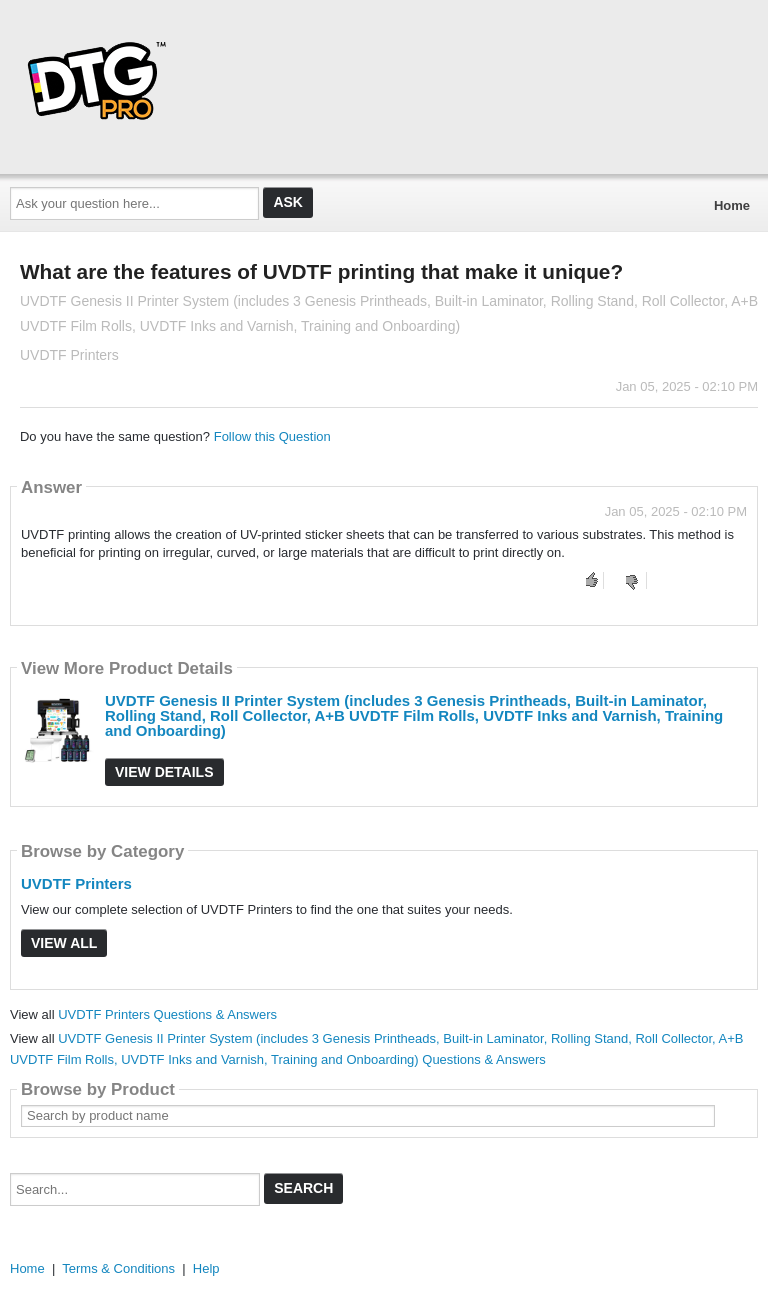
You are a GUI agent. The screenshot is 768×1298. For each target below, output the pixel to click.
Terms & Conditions (118, 1268)
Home (732, 205)
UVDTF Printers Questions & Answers (167, 1014)
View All (64, 943)
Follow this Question (272, 436)
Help (206, 1268)
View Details (164, 772)
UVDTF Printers (76, 883)
